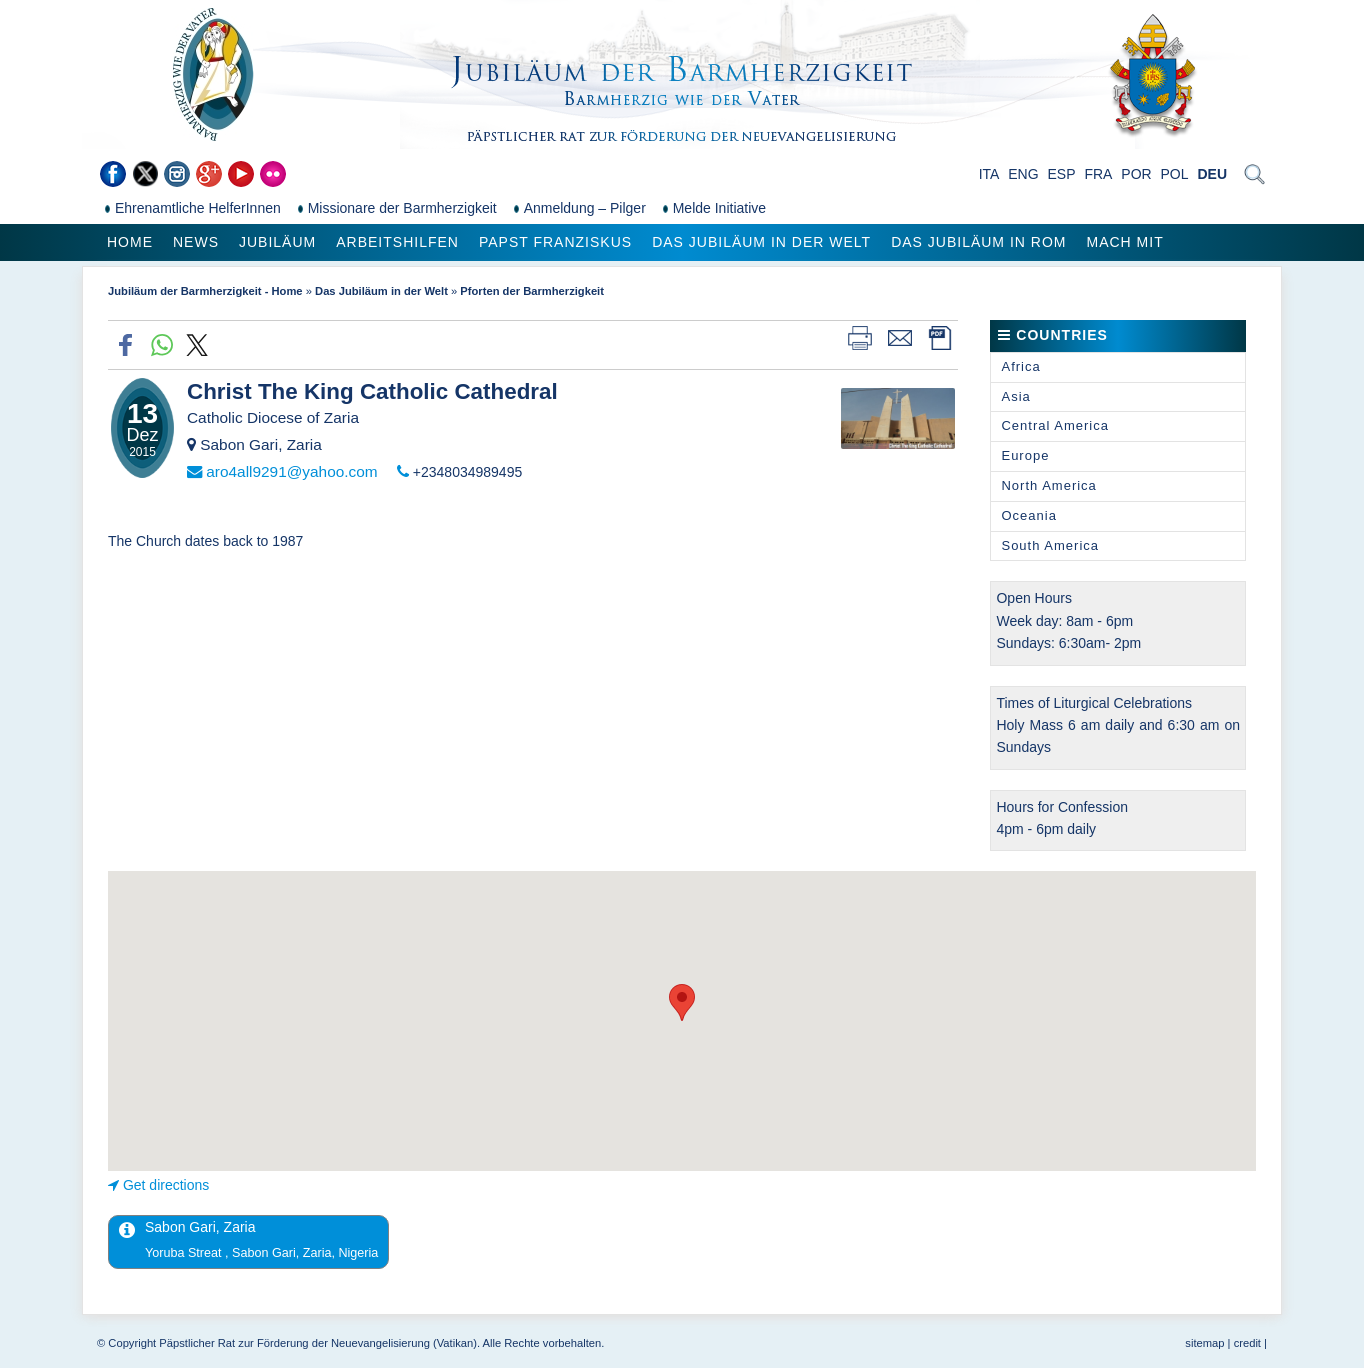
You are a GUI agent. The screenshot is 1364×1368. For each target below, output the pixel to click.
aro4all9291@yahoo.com (291, 471)
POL (1175, 174)
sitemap (1204, 1343)
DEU (1212, 174)
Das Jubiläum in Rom (978, 242)
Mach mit (1124, 242)
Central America (1054, 425)
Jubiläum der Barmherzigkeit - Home (205, 291)
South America (1050, 545)
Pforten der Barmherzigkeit (532, 291)
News (196, 242)
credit (1247, 1343)
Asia (1015, 396)
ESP (1062, 174)
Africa (1020, 366)
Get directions (166, 1185)
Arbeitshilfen (397, 242)
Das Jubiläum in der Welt (761, 242)
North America (1048, 485)
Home (130, 242)
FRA (1098, 174)
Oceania (1028, 515)
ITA (989, 174)
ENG (1023, 174)
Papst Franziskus (555, 242)
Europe (1025, 455)
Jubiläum (277, 242)
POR (1136, 174)
